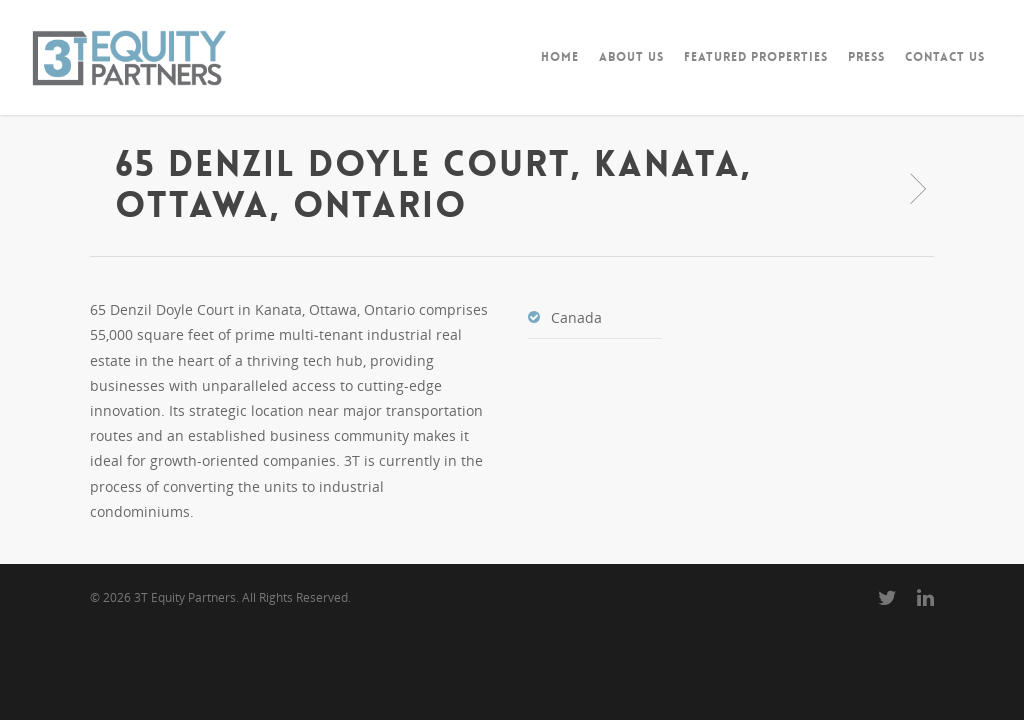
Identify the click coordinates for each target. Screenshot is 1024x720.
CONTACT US (945, 57)
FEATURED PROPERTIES (756, 57)
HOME (560, 57)
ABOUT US (631, 57)
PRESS (866, 57)
